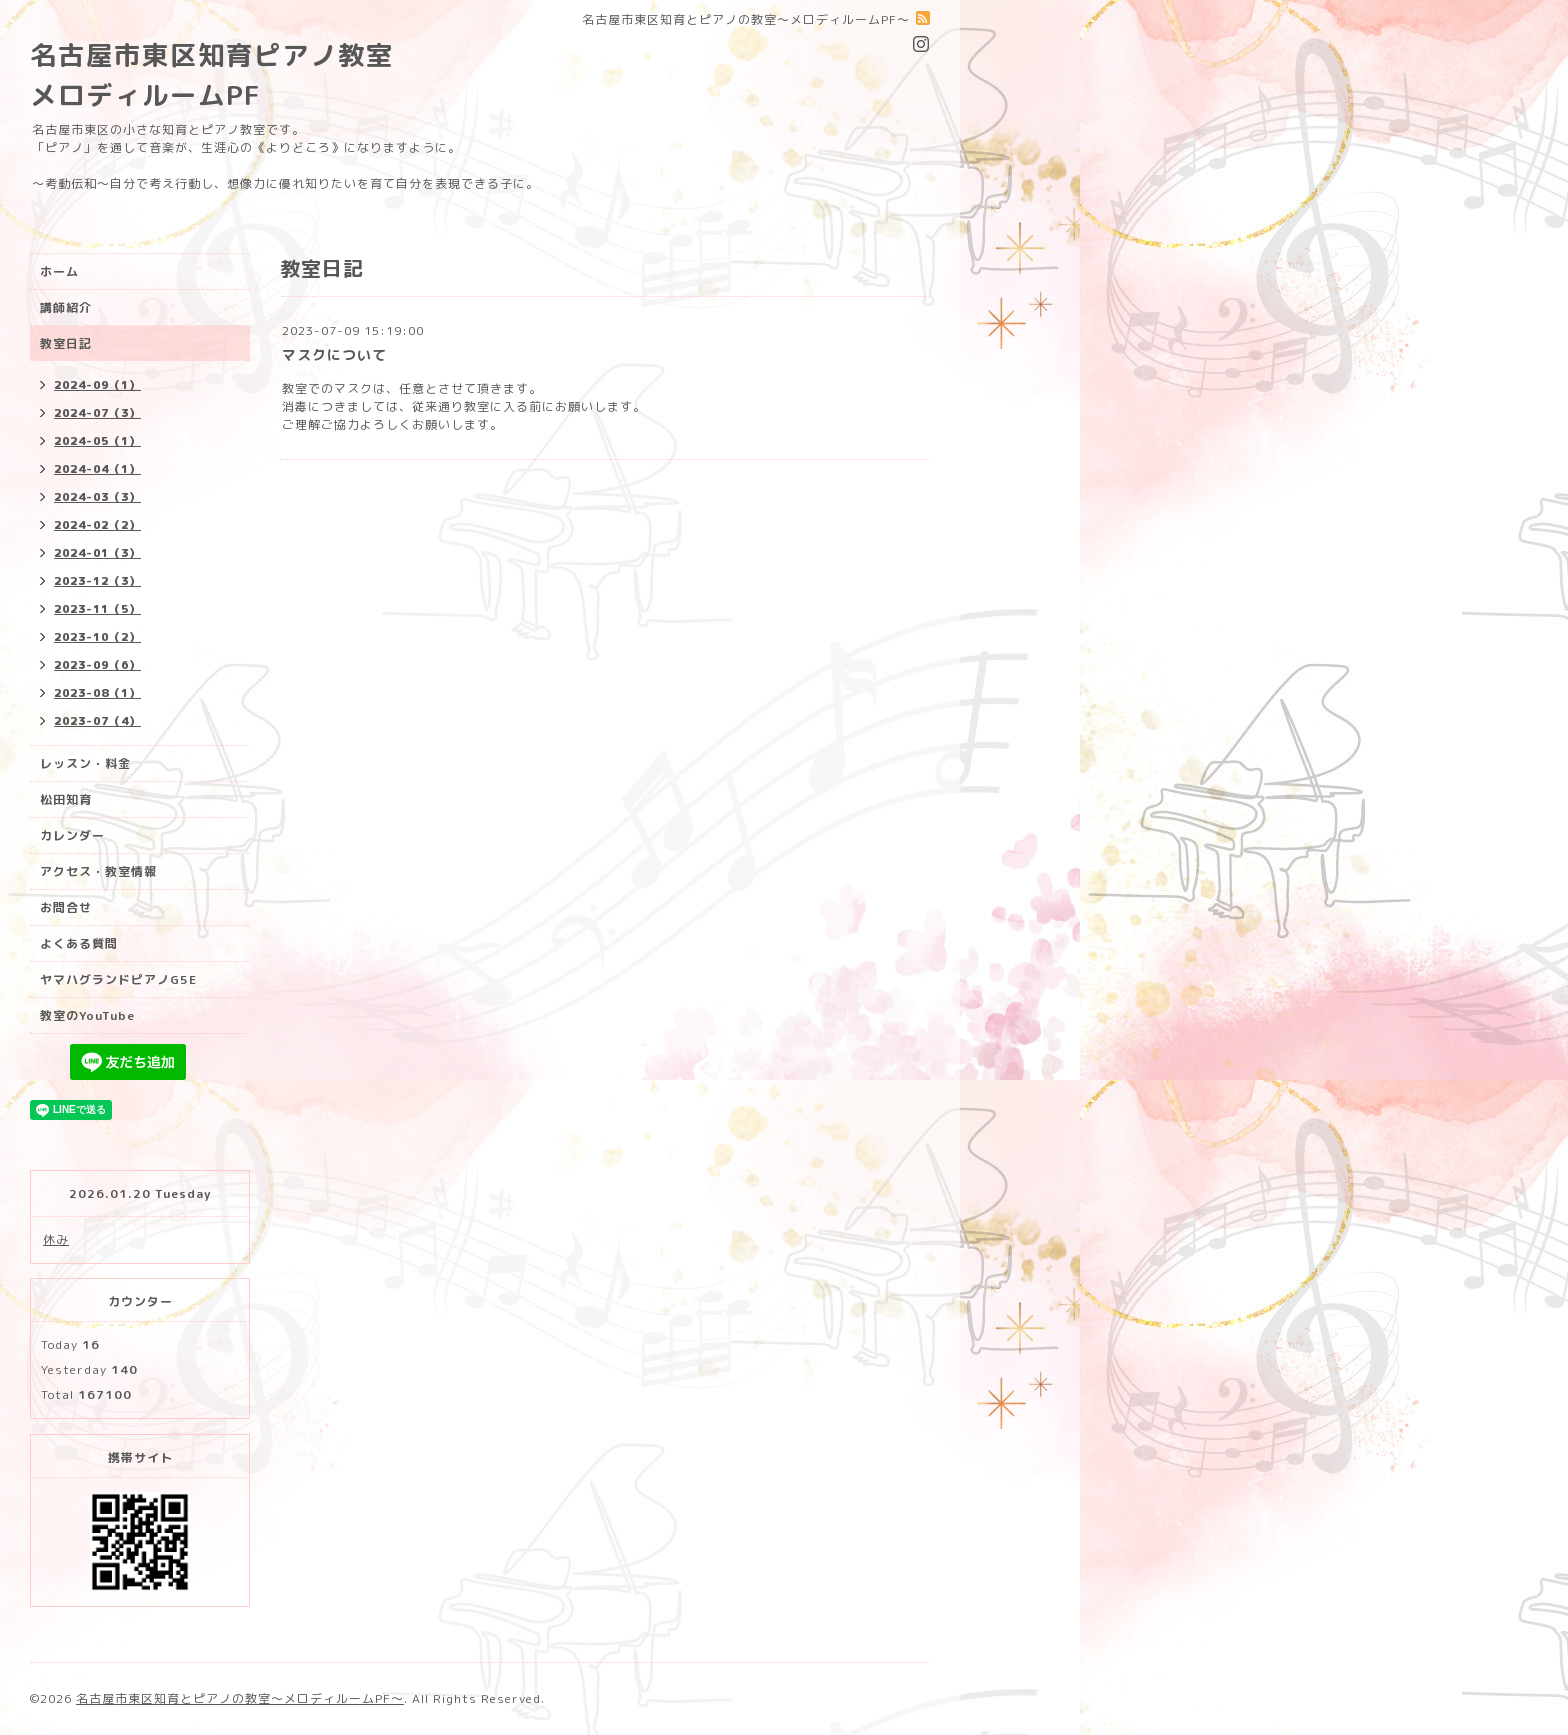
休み (56, 1239)
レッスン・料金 (85, 763)
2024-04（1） (97, 469)
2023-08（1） (97, 693)
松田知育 (66, 799)
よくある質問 (79, 943)
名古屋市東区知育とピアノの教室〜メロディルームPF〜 (240, 1698)
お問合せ (66, 907)
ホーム (59, 271)
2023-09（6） (97, 665)
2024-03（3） (97, 497)
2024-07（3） (97, 413)
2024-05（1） (97, 441)
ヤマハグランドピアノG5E (118, 979)
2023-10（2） (97, 637)
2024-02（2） (97, 525)
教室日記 (66, 343)
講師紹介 (66, 307)
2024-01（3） (97, 553)
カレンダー (72, 835)
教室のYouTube (87, 1015)
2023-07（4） (97, 721)
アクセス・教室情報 (98, 871)
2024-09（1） (97, 385)
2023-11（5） (97, 609)
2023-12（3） (97, 581)
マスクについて (334, 354)
